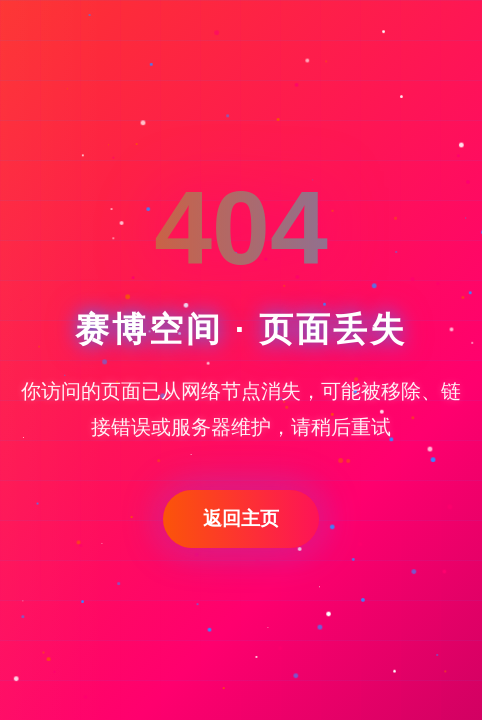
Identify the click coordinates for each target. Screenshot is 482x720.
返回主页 (241, 518)
